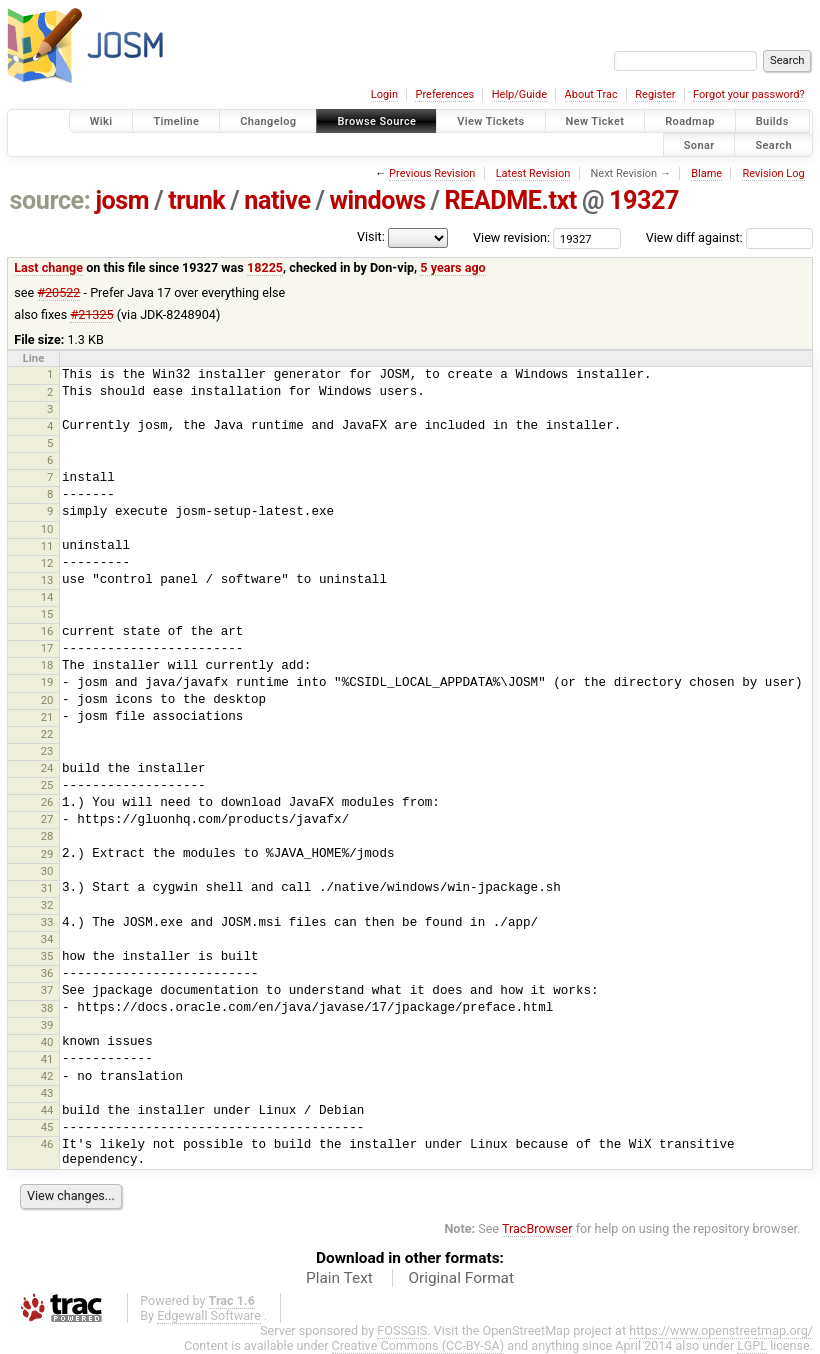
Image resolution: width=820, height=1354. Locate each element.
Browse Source (376, 121)
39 (47, 1025)
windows (378, 200)
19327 (644, 200)
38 (47, 1008)
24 (47, 768)
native (277, 200)
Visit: (371, 236)
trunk (196, 200)
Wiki (101, 121)
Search (773, 144)
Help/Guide (519, 94)
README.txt (510, 200)
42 (47, 1076)
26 (47, 802)
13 (47, 580)
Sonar (699, 144)
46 (47, 1144)
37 (47, 990)
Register (655, 94)
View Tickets (490, 121)
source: (50, 200)
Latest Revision (533, 173)
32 (47, 905)
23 (47, 751)
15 (47, 614)
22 (47, 734)
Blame (706, 173)
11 (47, 546)
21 (47, 717)
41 (47, 1059)
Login (384, 94)
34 (47, 939)
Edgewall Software (209, 1315)
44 (47, 1110)
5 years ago (452, 267)
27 (47, 819)
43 (47, 1093)
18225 (265, 267)
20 (47, 700)
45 (47, 1127)
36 (47, 973)
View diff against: (729, 237)
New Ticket (595, 121)
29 (47, 854)
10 (47, 529)
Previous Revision (432, 173)
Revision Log (773, 173)
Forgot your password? (749, 94)
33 (47, 922)
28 (47, 836)
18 (47, 665)
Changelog (268, 121)
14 (47, 597)
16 (47, 631)
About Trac (591, 94)
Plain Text (339, 1278)
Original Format (461, 1278)
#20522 (58, 292)
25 (47, 785)
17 (47, 648)
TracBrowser (537, 1228)
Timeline (176, 121)
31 (47, 888)
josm (122, 200)
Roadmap (690, 121)
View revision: (511, 237)
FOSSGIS (402, 1330)
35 (47, 956)
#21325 (91, 314)
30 (47, 871)
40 (47, 1042)
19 (47, 682)
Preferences (444, 94)
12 (47, 563)
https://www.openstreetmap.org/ (721, 1330)
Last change (48, 267)
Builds (772, 121)
